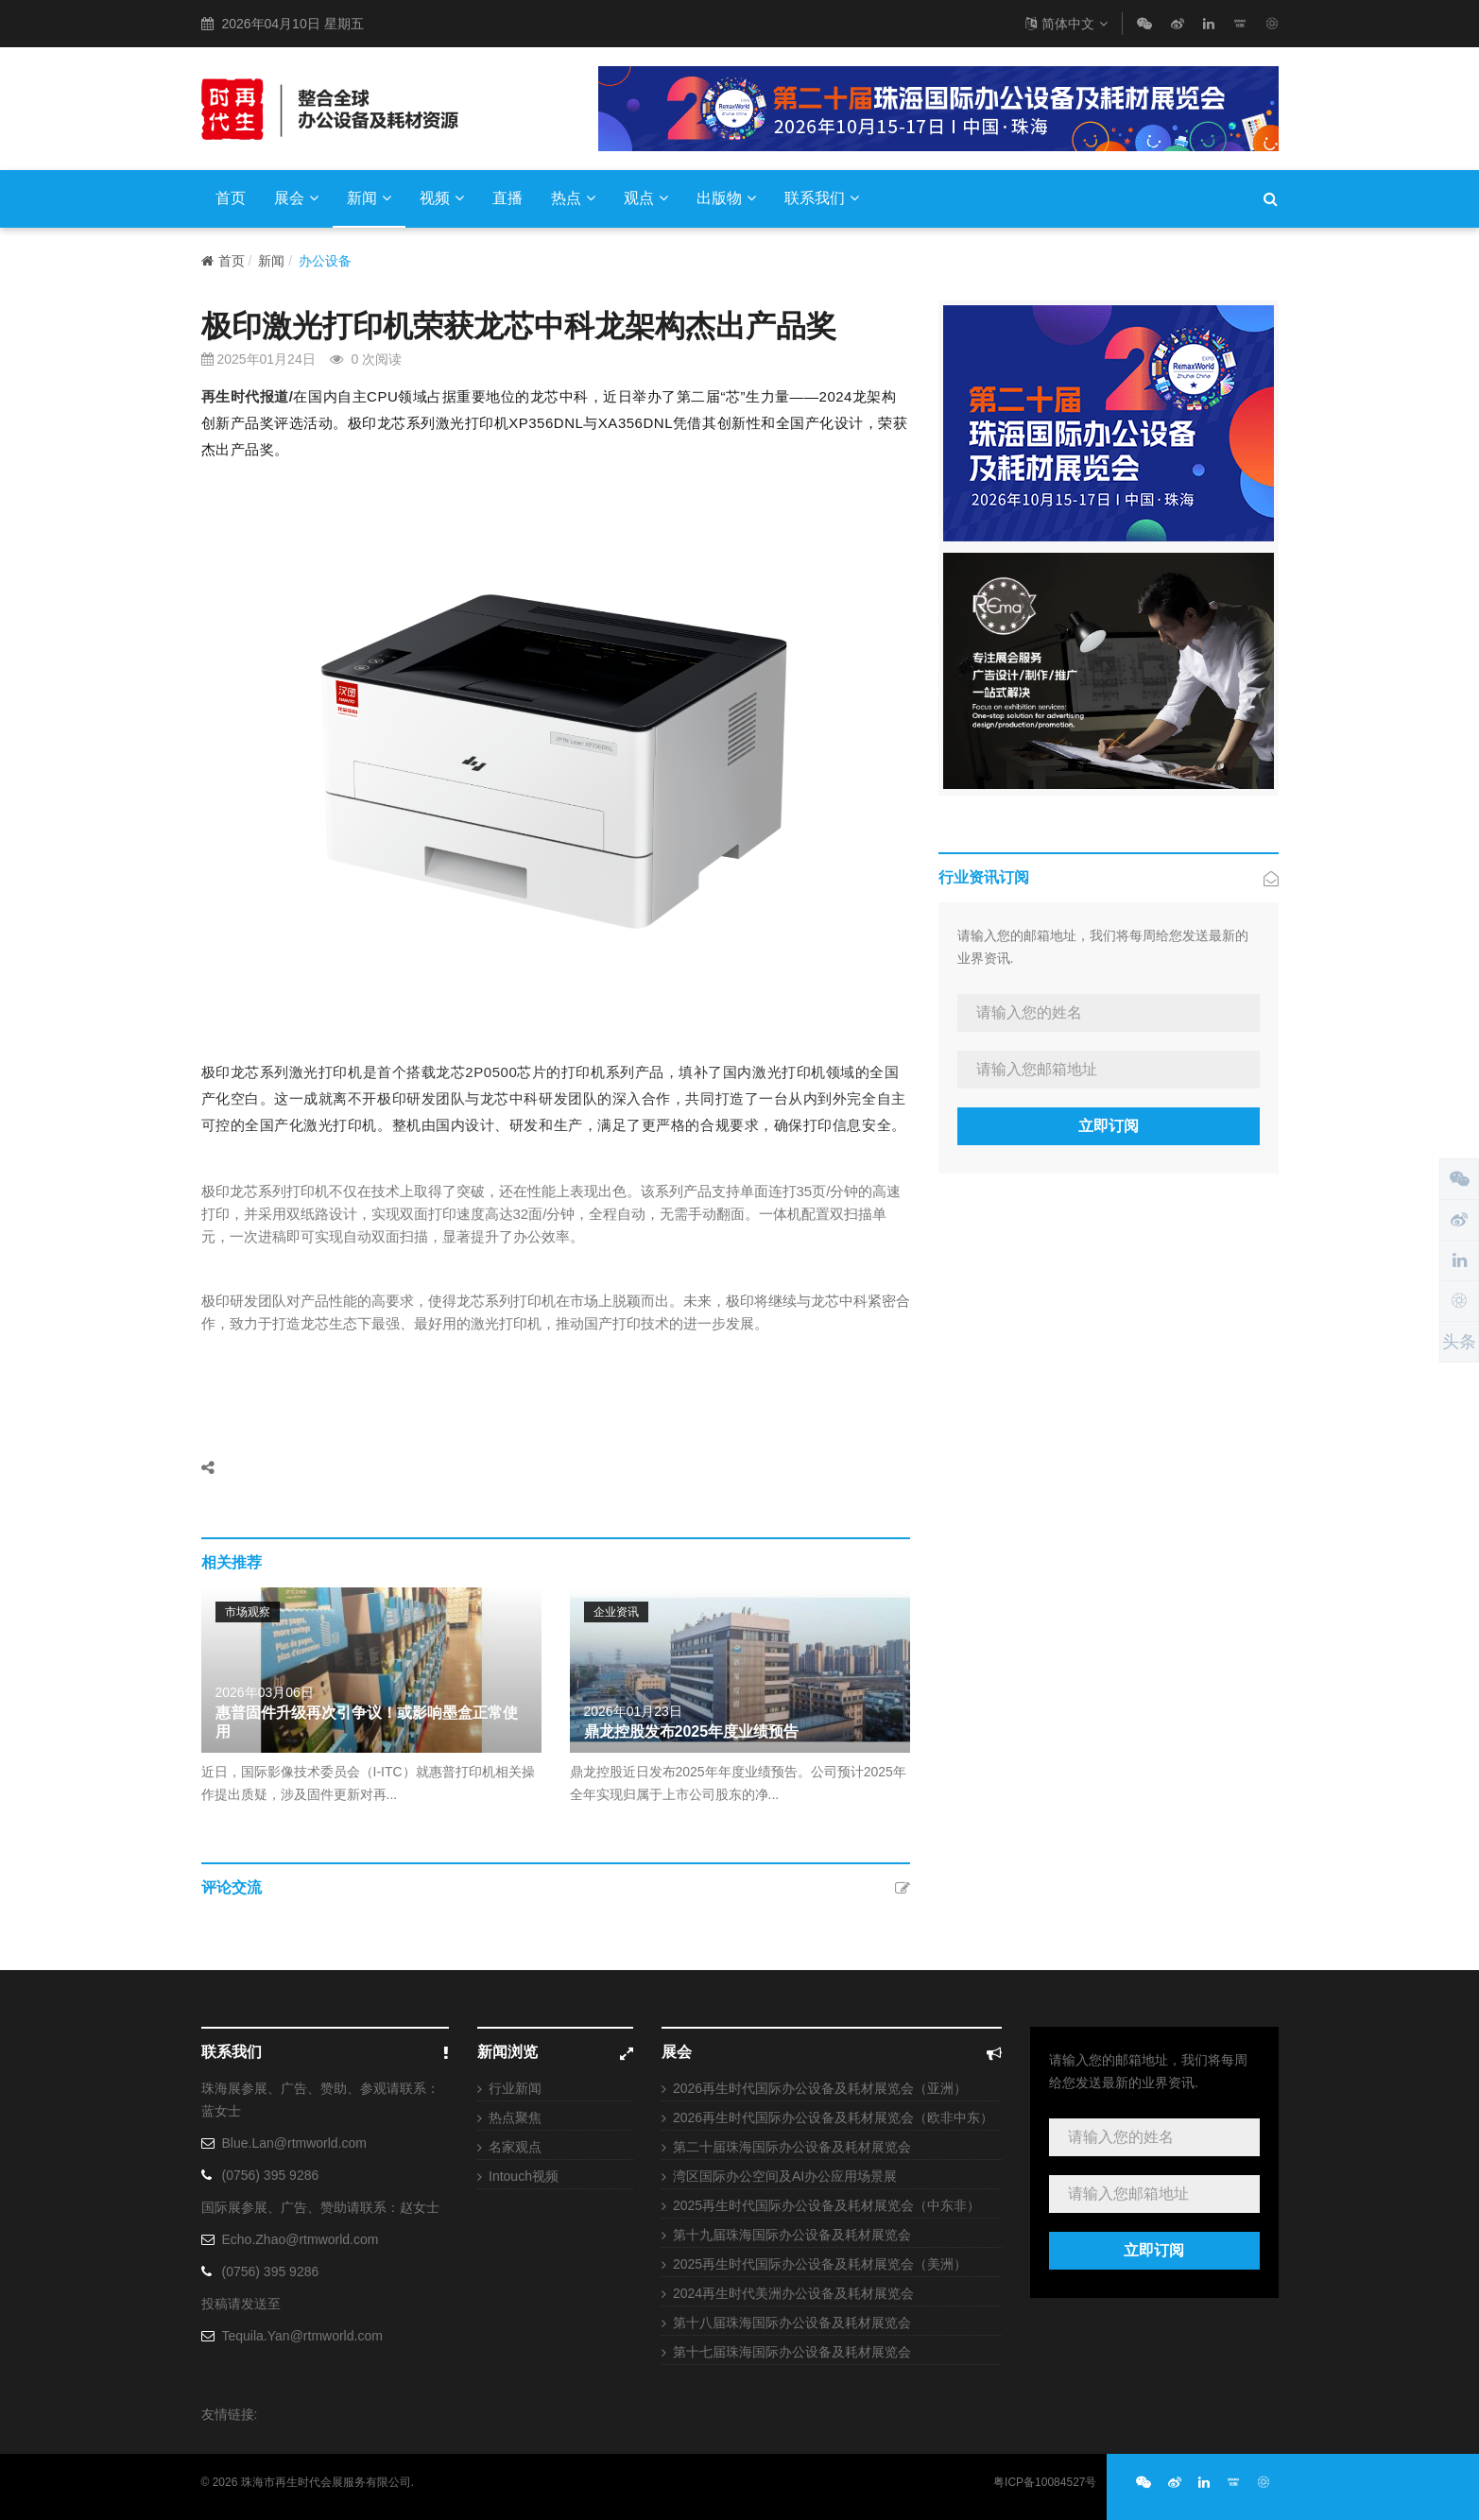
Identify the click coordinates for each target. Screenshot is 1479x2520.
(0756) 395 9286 (270, 2175)
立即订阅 (1108, 1126)
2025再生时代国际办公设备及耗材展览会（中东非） (826, 2205)
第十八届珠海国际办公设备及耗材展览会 (792, 2322)
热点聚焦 (515, 2117)
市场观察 (247, 1612)
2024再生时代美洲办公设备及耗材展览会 (793, 2293)
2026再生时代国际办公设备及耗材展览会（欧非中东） (833, 2117)
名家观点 (515, 2146)
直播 (507, 198)
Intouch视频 (524, 2176)
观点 (646, 198)
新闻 (369, 198)
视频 (442, 198)
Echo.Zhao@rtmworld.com (300, 2239)
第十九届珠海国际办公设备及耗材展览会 (792, 2234)
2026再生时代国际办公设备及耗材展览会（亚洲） (820, 2088)
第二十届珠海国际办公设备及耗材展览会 (792, 2146)
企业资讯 (616, 1612)
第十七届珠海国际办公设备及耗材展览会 (792, 2351)
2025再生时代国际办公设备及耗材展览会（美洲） (820, 2263)
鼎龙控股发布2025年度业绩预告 (692, 1731)
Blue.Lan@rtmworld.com (295, 2143)
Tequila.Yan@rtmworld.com (302, 2335)
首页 (230, 198)
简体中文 (1066, 23)
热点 (573, 198)
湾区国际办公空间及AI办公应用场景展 (785, 2176)
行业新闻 (515, 2088)
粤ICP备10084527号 (1044, 2482)
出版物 (726, 198)
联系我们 (821, 198)
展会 (296, 198)
